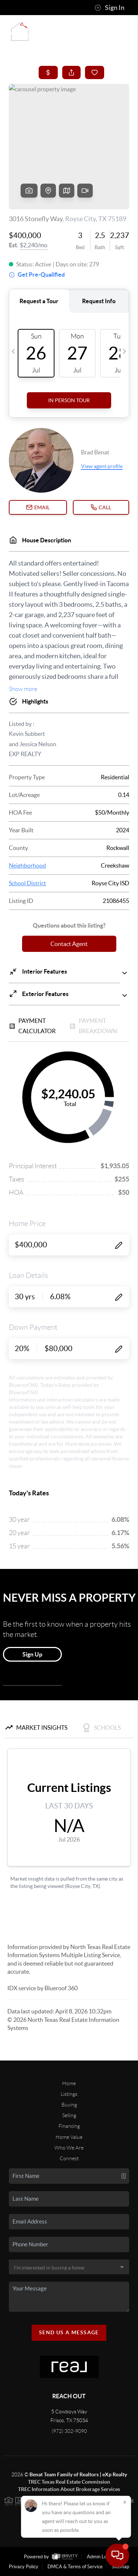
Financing (69, 2126)
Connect (69, 2158)
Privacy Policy (23, 2566)
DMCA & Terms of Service (75, 2566)
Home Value (69, 2137)
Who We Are (69, 2148)
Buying (69, 2105)
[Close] (125, 2502)
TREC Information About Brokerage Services (69, 2489)
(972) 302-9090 (69, 2431)
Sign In (109, 7)
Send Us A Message (69, 2332)
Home (69, 2083)
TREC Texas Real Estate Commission (69, 2482)
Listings (69, 2094)
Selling (69, 2115)
